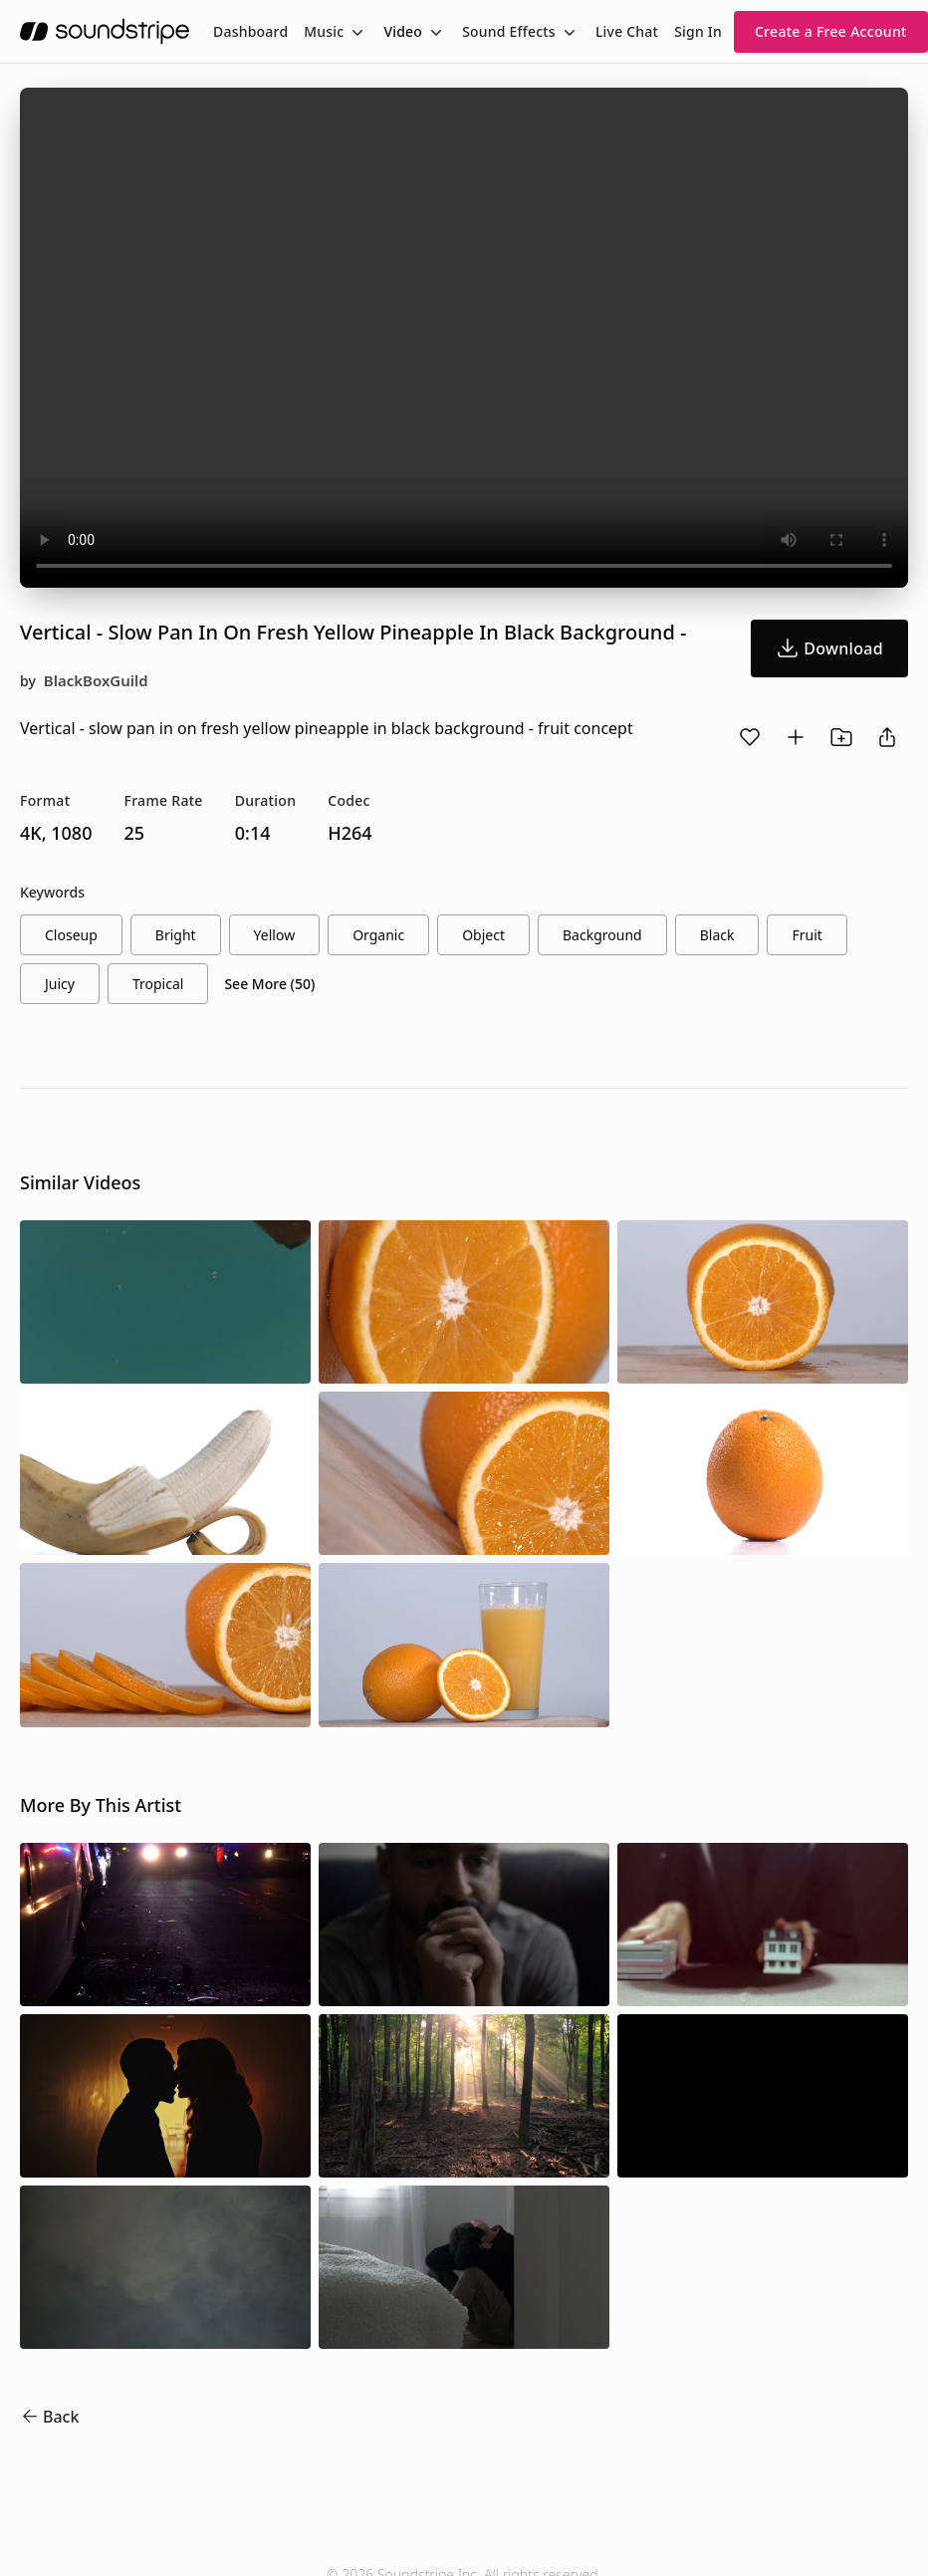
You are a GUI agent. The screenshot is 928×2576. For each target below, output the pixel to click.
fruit (806, 934)
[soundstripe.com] (104, 31)
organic (378, 934)
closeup (71, 934)
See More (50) (269, 983)
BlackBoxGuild (96, 680)
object (483, 934)
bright (175, 934)
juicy (60, 983)
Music (324, 31)
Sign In (698, 31)
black (717, 934)
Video (402, 31)
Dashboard (250, 31)
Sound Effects (509, 31)
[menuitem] (250, 31)
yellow (275, 934)
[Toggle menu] (355, 32)
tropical (157, 983)
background (602, 934)
